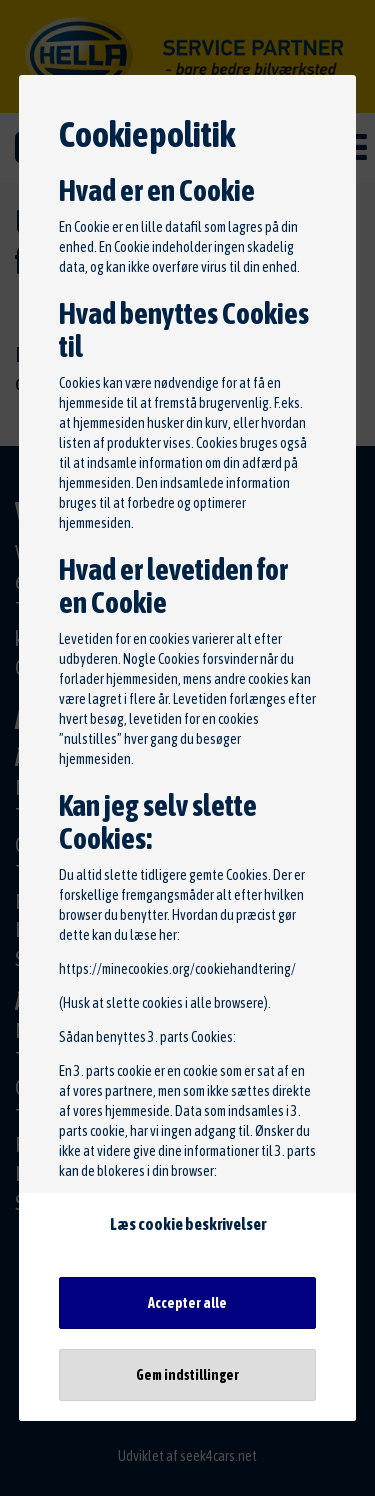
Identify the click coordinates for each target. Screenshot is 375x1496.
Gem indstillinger (187, 1375)
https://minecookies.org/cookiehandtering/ (177, 969)
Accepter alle (187, 1303)
